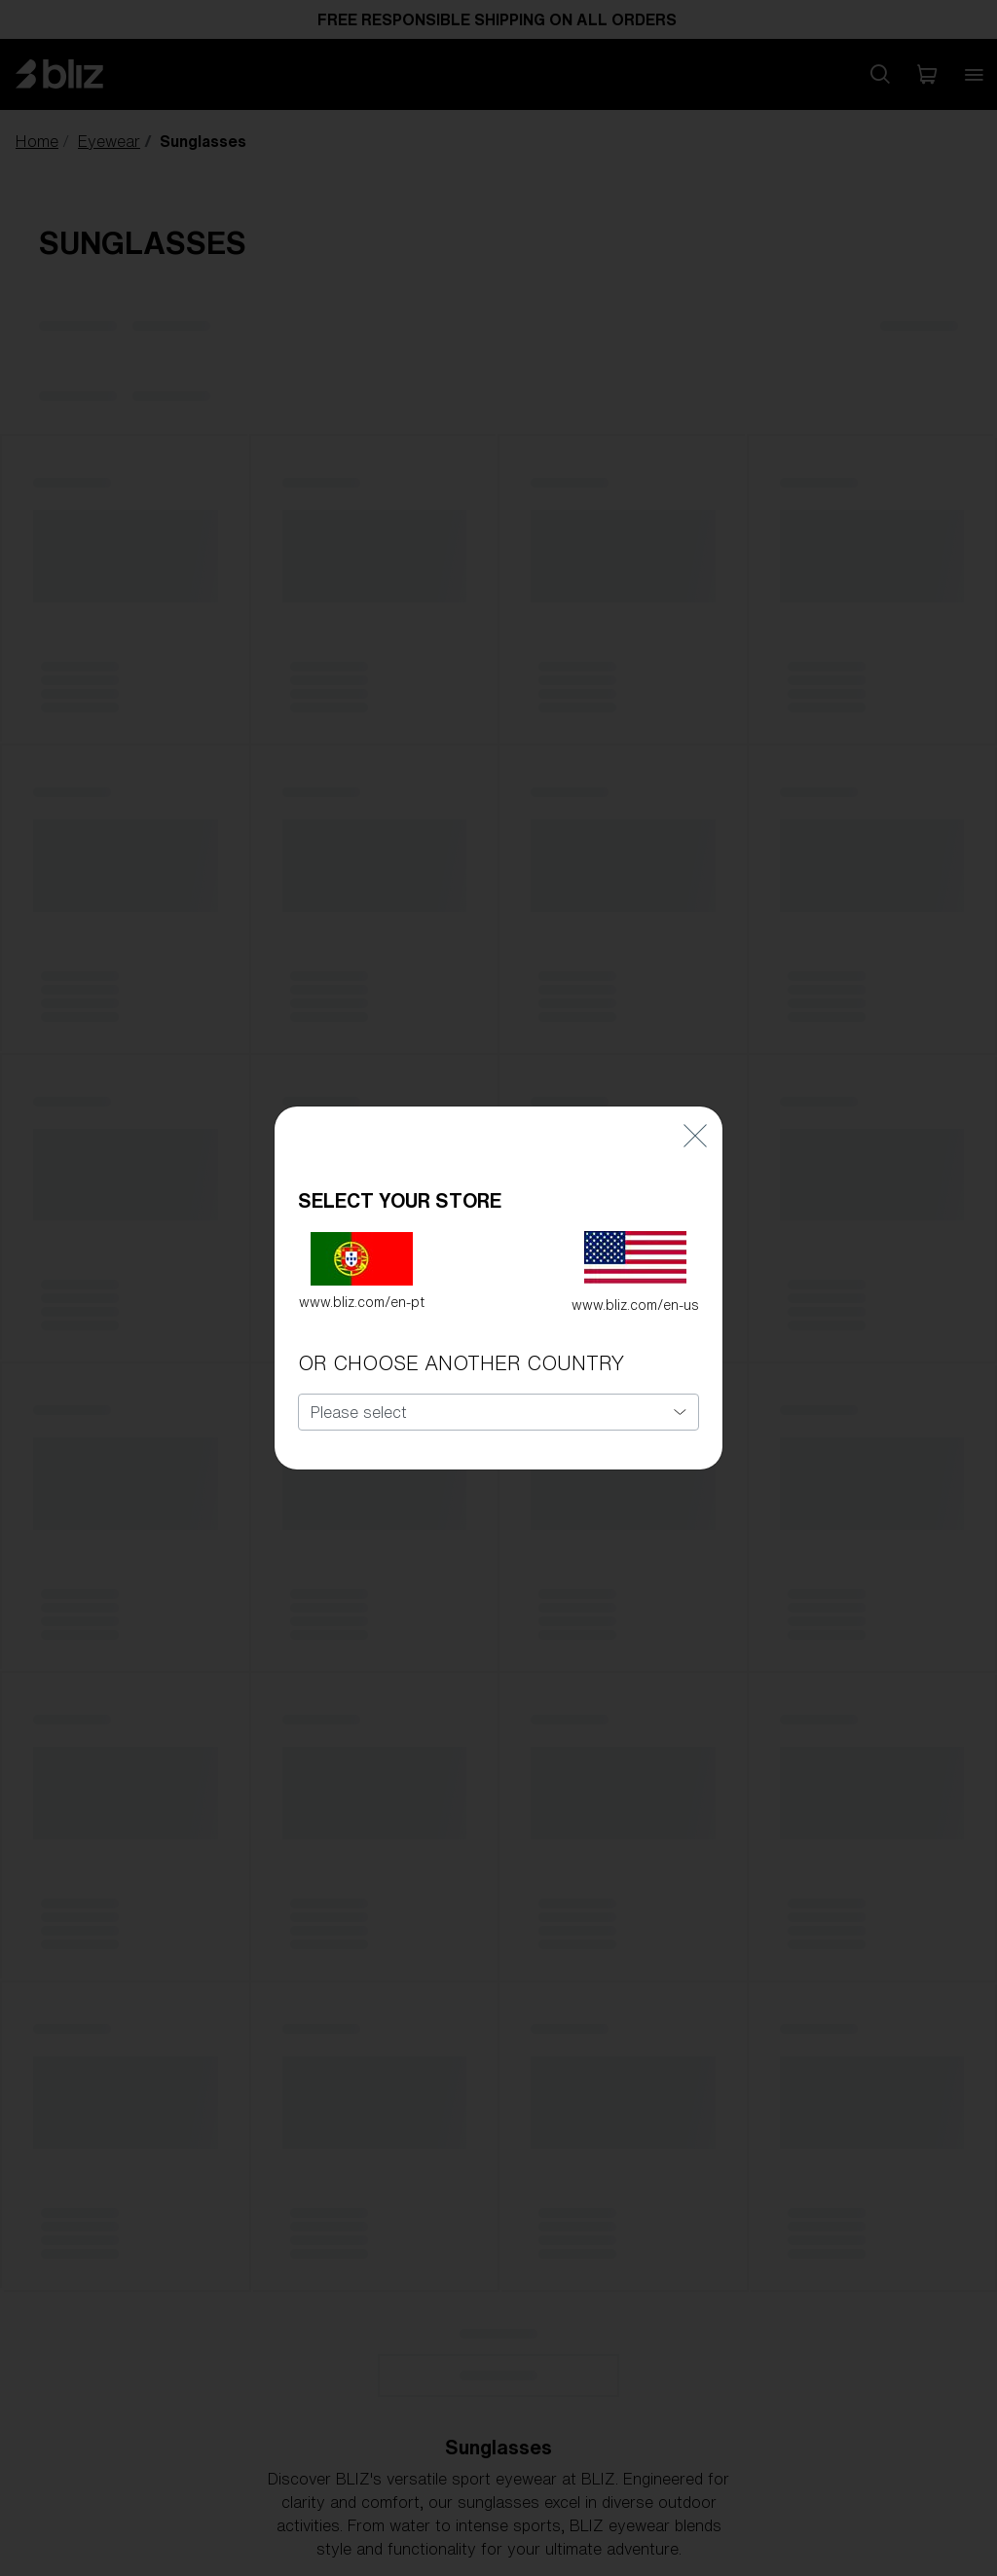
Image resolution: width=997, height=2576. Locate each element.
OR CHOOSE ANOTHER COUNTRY (461, 1348)
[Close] (695, 1119)
